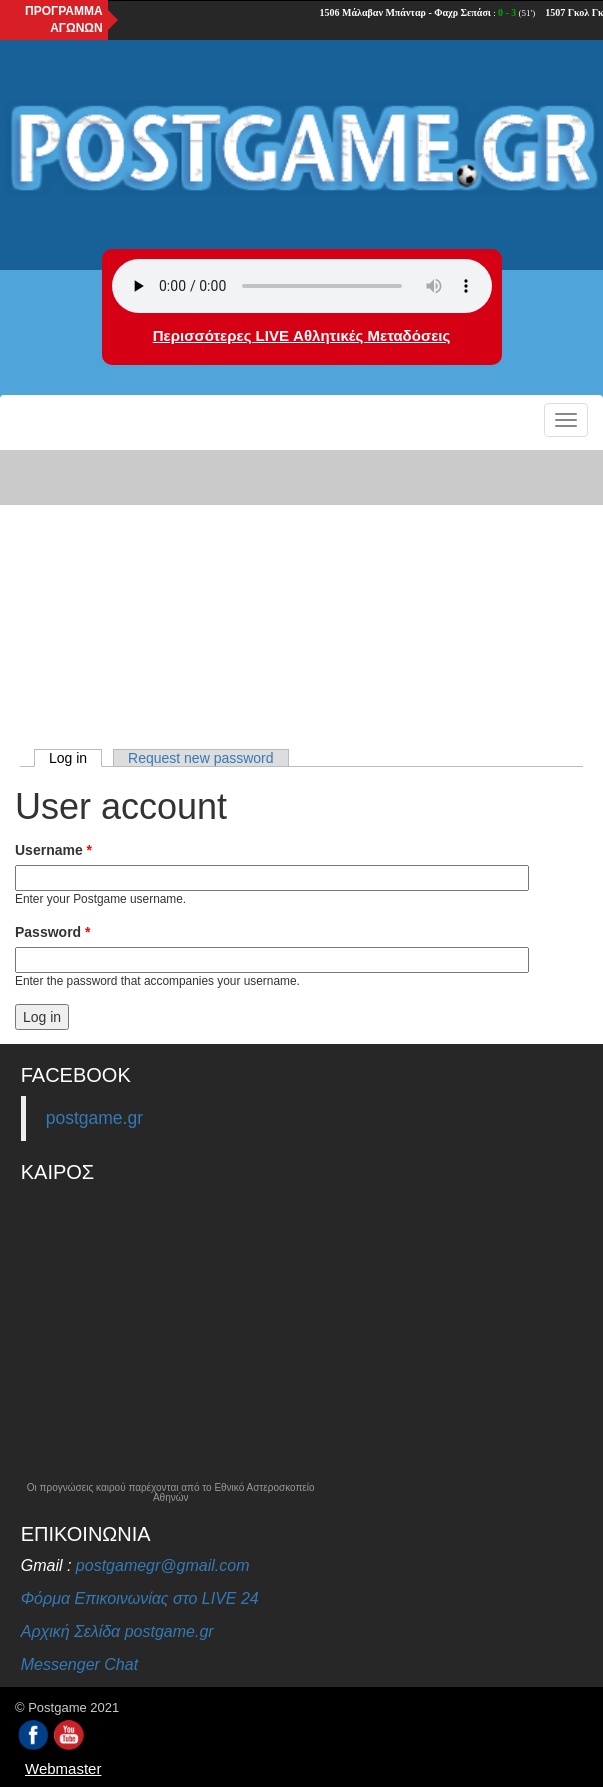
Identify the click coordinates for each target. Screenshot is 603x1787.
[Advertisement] (301, 595)
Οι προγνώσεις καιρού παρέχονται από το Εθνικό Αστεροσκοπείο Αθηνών (171, 1493)
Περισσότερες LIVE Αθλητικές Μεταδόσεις (301, 335)
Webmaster (63, 1768)
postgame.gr (94, 1118)
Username (53, 850)
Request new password (201, 758)
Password (52, 932)
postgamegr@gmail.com (163, 1565)
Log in (75, 758)
